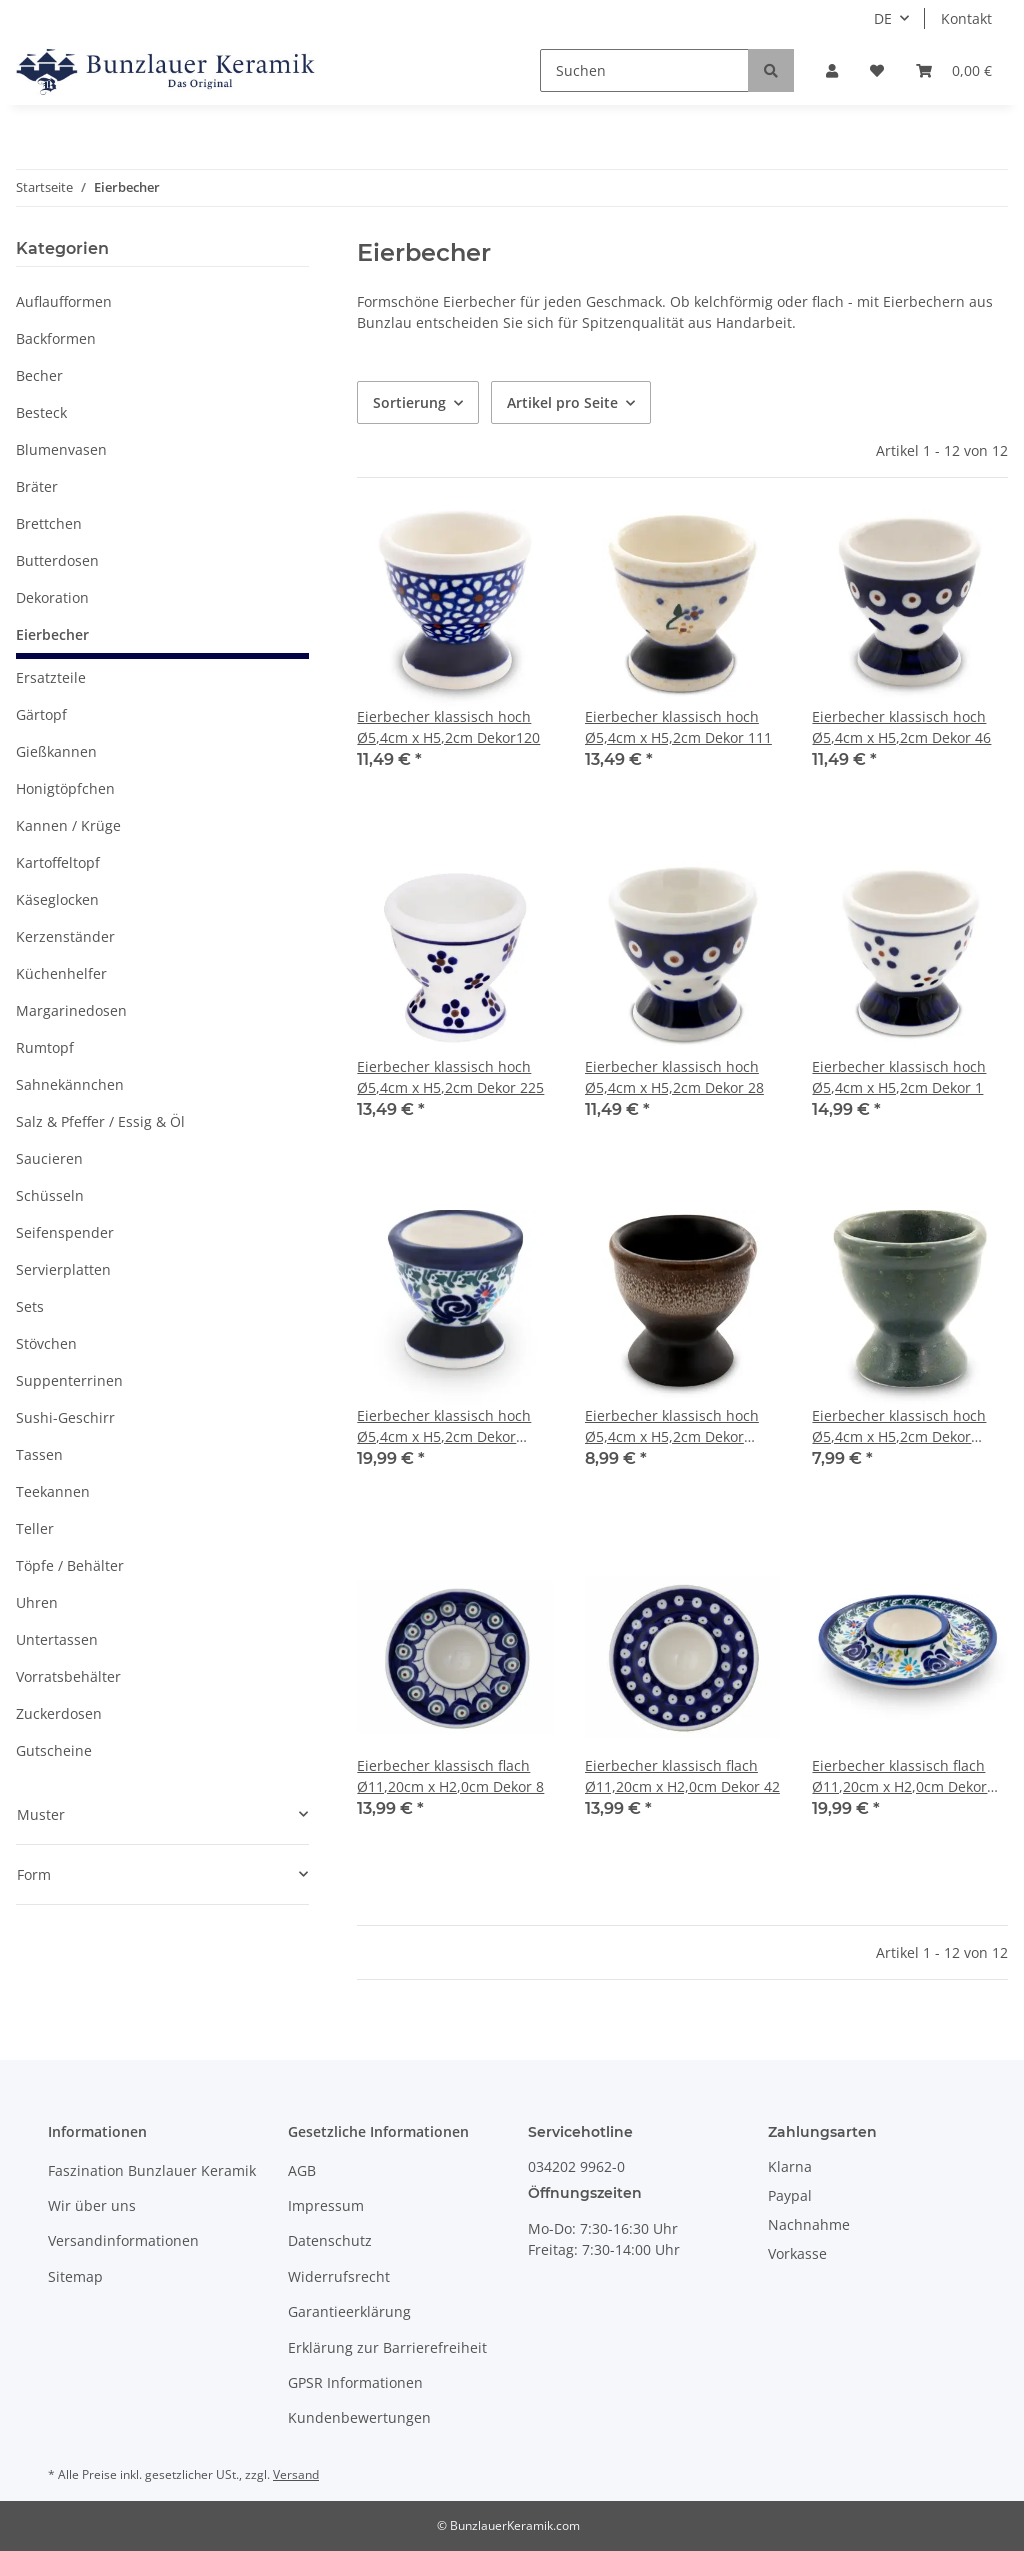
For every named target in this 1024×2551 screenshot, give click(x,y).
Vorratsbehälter (68, 1676)
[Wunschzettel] (877, 70)
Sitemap (75, 2276)
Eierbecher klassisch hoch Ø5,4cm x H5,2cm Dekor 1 (899, 1077)
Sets (30, 1306)
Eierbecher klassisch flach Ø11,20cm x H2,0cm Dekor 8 (450, 1776)
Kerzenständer (65, 936)
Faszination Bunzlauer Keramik (152, 2170)
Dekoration (52, 597)
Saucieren (49, 1158)
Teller (35, 1528)
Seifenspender (65, 1232)
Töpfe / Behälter (70, 1565)
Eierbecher (52, 634)
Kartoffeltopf (58, 862)
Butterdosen (57, 560)
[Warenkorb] (954, 70)
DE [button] (883, 18)
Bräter (37, 486)
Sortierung (409, 402)
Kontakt (966, 18)
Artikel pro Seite (562, 402)
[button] (832, 70)
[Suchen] (644, 70)
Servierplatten (63, 1269)
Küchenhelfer (61, 973)
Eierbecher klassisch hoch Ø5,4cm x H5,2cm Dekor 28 (674, 1077)
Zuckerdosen (59, 1713)
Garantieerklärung (349, 2311)
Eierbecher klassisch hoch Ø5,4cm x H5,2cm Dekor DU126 (444, 1426)
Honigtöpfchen (65, 788)
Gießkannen (56, 751)
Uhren (37, 1602)
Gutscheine (54, 1750)
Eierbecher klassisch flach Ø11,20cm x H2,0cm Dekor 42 (682, 1776)
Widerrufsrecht (339, 2276)
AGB (302, 2170)
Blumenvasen (61, 449)
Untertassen (57, 1639)
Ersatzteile (51, 677)
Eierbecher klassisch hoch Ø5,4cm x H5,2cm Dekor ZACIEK (672, 1426)
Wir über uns (92, 2205)
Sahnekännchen (70, 1084)
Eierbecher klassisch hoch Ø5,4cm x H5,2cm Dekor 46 (901, 727)
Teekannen (53, 1491)
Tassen (39, 1454)
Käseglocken (57, 899)
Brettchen (49, 523)
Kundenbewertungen (359, 2417)
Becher (39, 375)
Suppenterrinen (69, 1380)
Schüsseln (50, 1195)
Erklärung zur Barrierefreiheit (387, 2347)
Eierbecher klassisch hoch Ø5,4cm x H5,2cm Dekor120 (448, 727)
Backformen (56, 338)
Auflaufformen (64, 301)
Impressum (326, 2205)
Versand (296, 2474)
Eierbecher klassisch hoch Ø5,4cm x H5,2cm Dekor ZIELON (899, 1426)
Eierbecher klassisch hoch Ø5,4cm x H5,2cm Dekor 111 (678, 727)
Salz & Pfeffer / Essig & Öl (100, 1121)
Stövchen (46, 1343)
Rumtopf (45, 1047)
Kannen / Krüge (68, 825)
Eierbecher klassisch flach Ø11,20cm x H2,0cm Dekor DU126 (899, 1776)
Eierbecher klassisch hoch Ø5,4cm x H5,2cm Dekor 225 (450, 1077)
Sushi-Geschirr (65, 1417)
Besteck (41, 412)
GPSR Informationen (355, 2382)
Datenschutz (330, 2240)
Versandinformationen (123, 2240)
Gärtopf (41, 714)
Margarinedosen (71, 1010)
